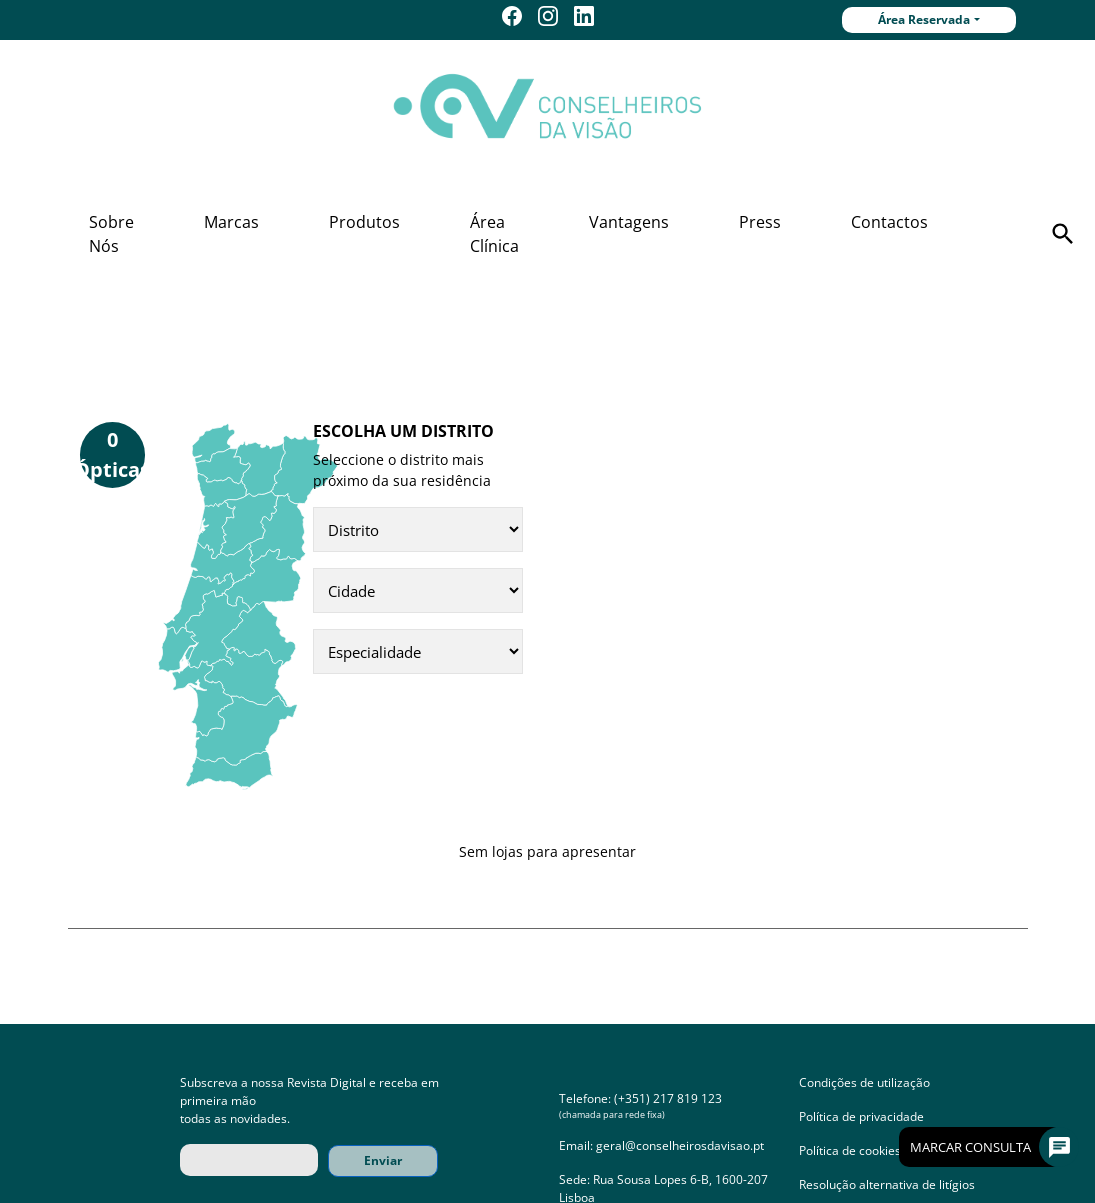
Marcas (231, 222)
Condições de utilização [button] (864, 1082)
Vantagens (629, 222)
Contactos (889, 222)
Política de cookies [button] (850, 1150)
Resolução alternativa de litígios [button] (887, 1184)
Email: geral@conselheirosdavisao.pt (661, 1145)
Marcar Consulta (986, 1147)
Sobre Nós (111, 234)
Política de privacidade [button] (861, 1116)
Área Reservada (924, 19)
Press (760, 222)
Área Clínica (494, 234)
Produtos (364, 222)
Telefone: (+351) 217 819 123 (640, 1098)
